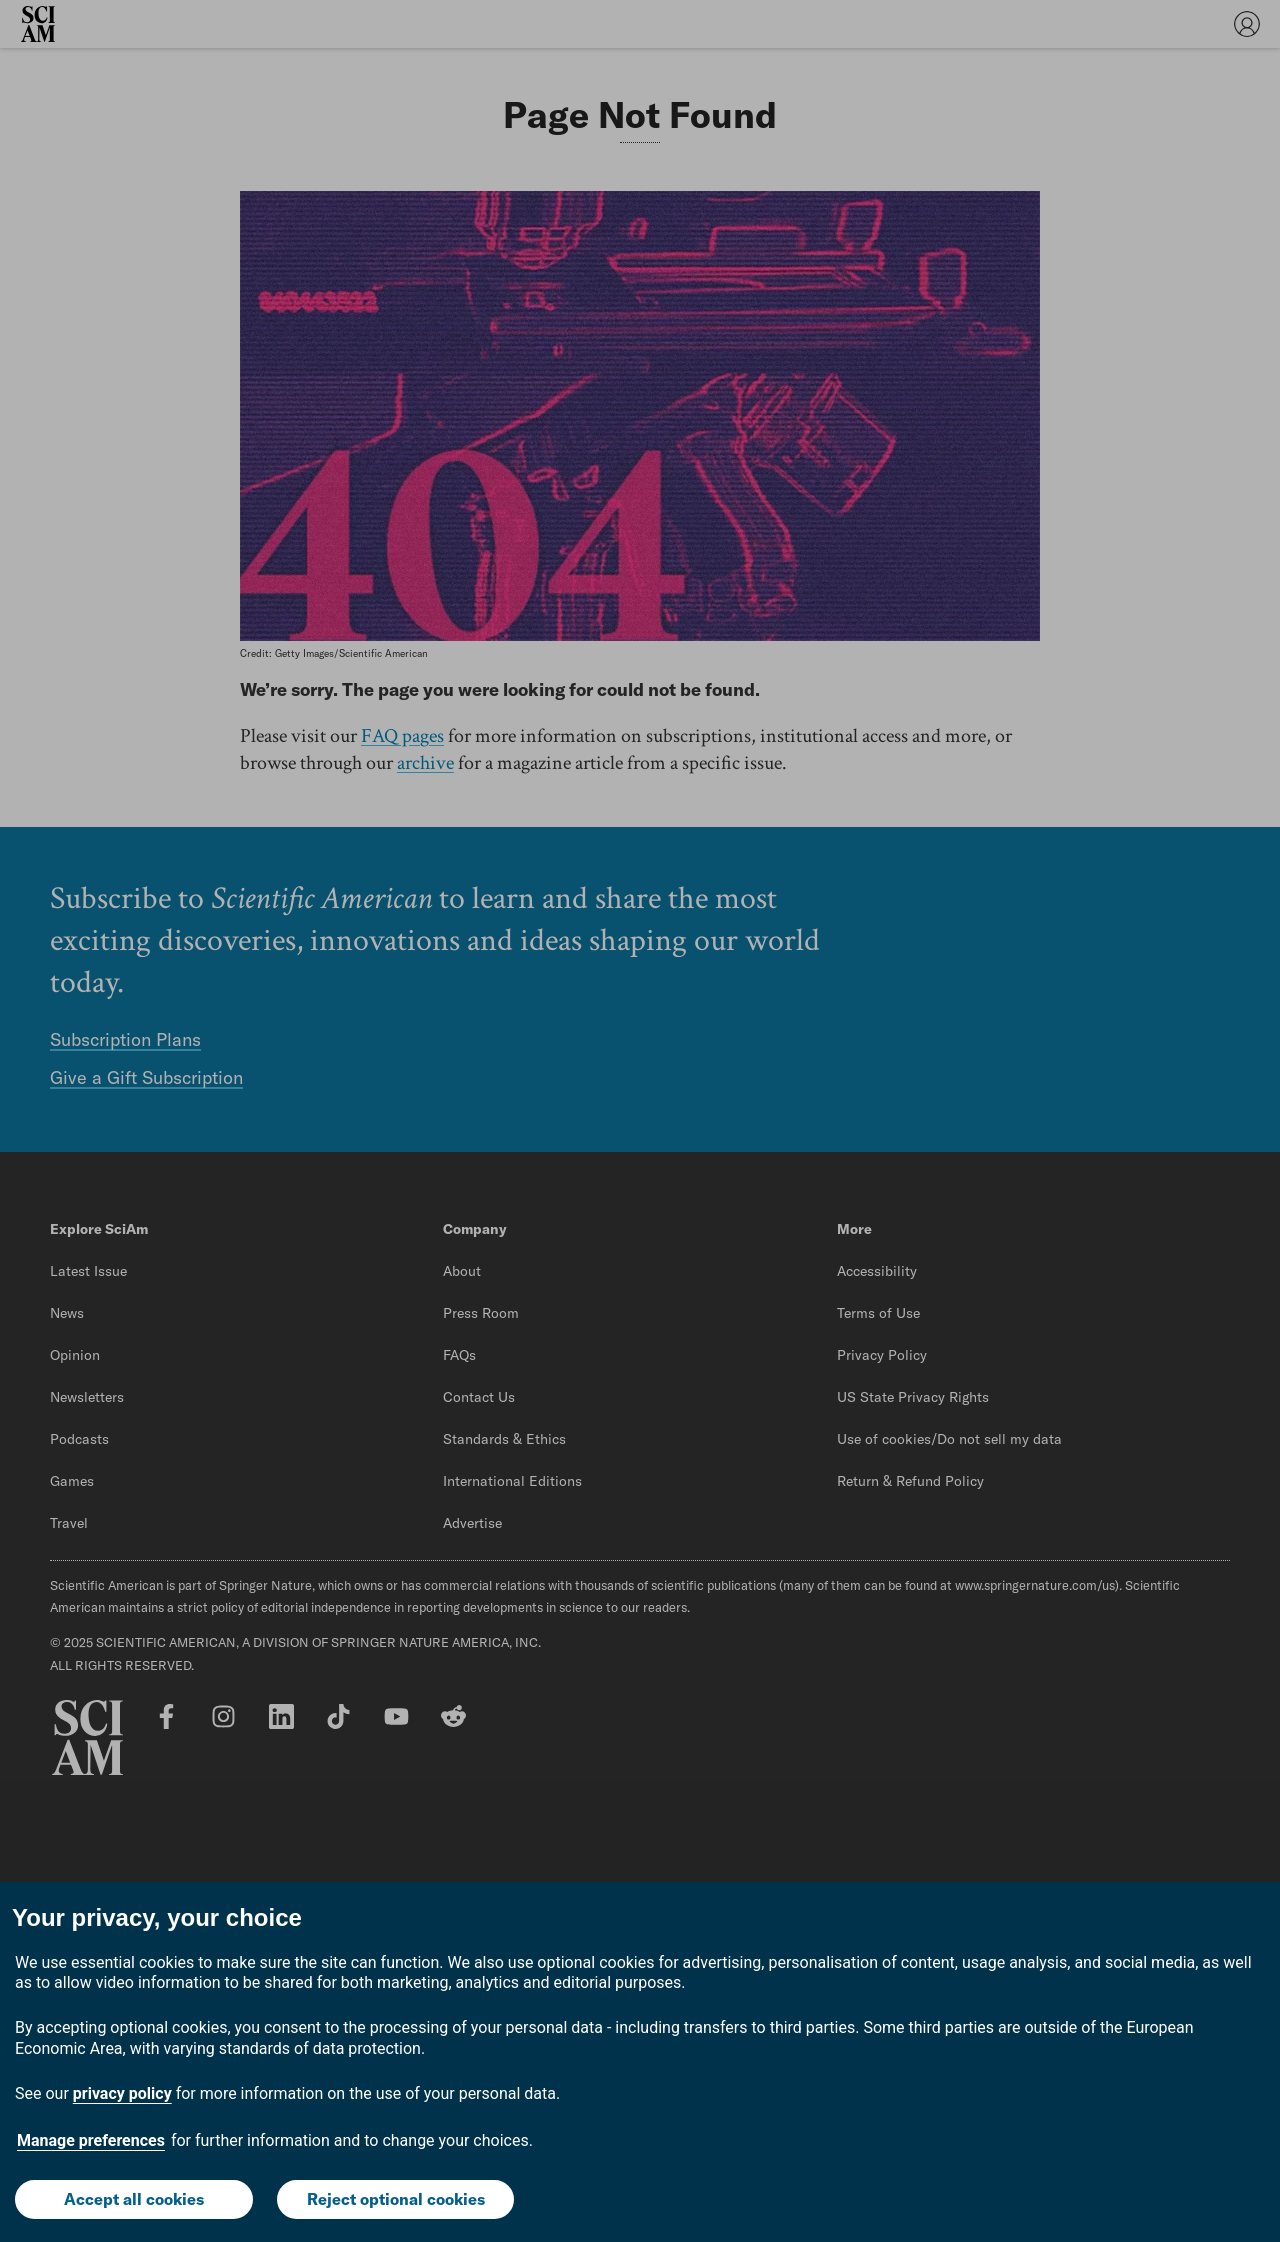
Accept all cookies (134, 2199)
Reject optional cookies (396, 2199)
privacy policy (122, 2093)
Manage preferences (91, 2140)
